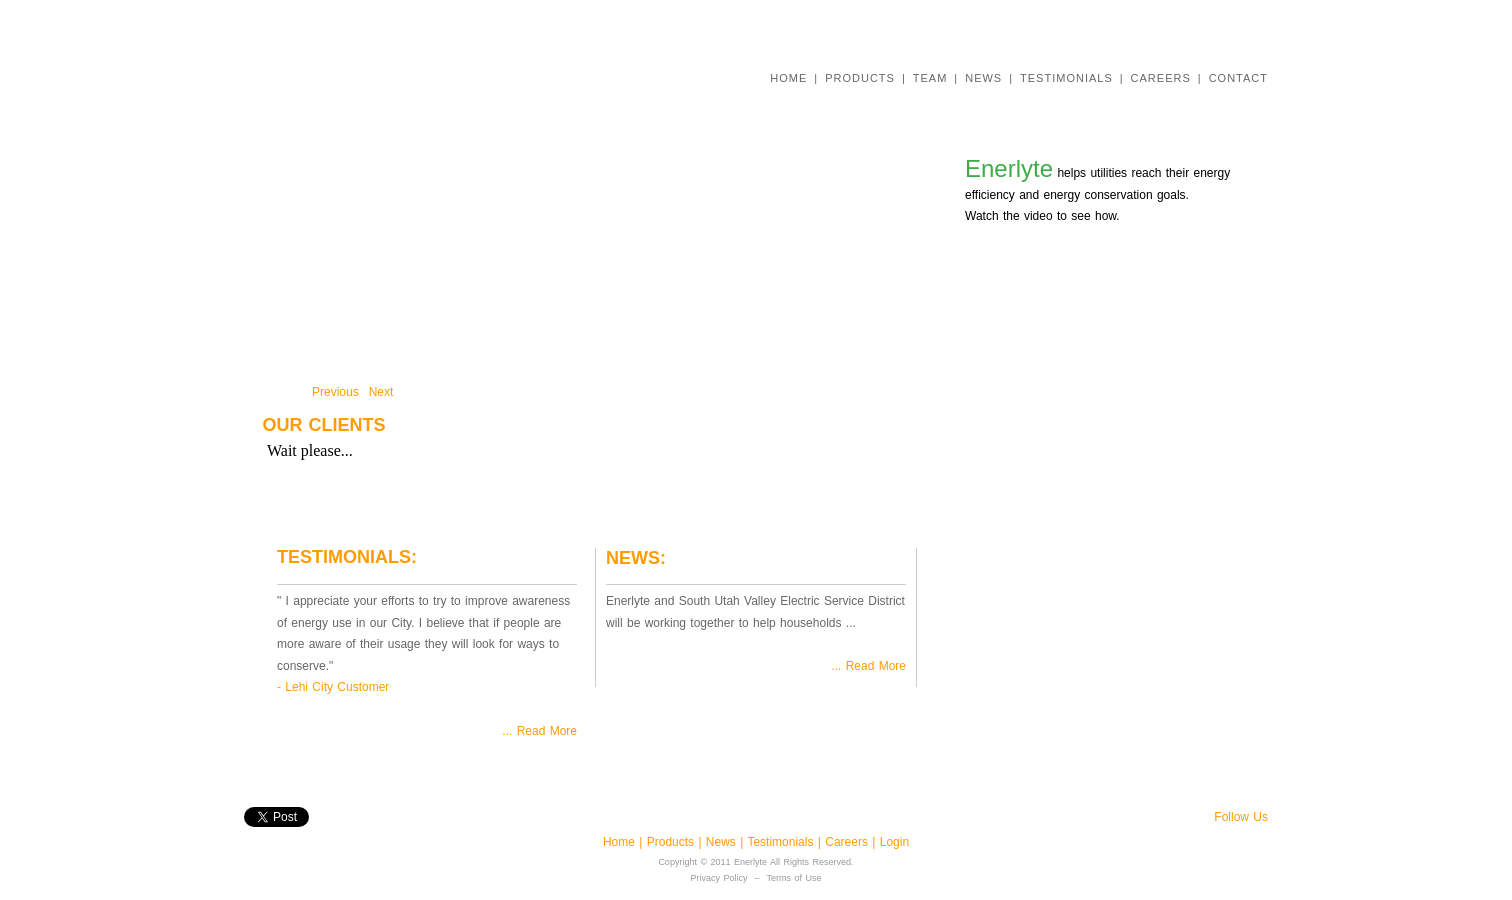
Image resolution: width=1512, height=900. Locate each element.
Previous (335, 392)
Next (381, 392)
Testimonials (782, 842)
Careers (848, 842)
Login (894, 842)
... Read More (539, 731)
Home (621, 842)
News (723, 842)
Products (670, 842)
